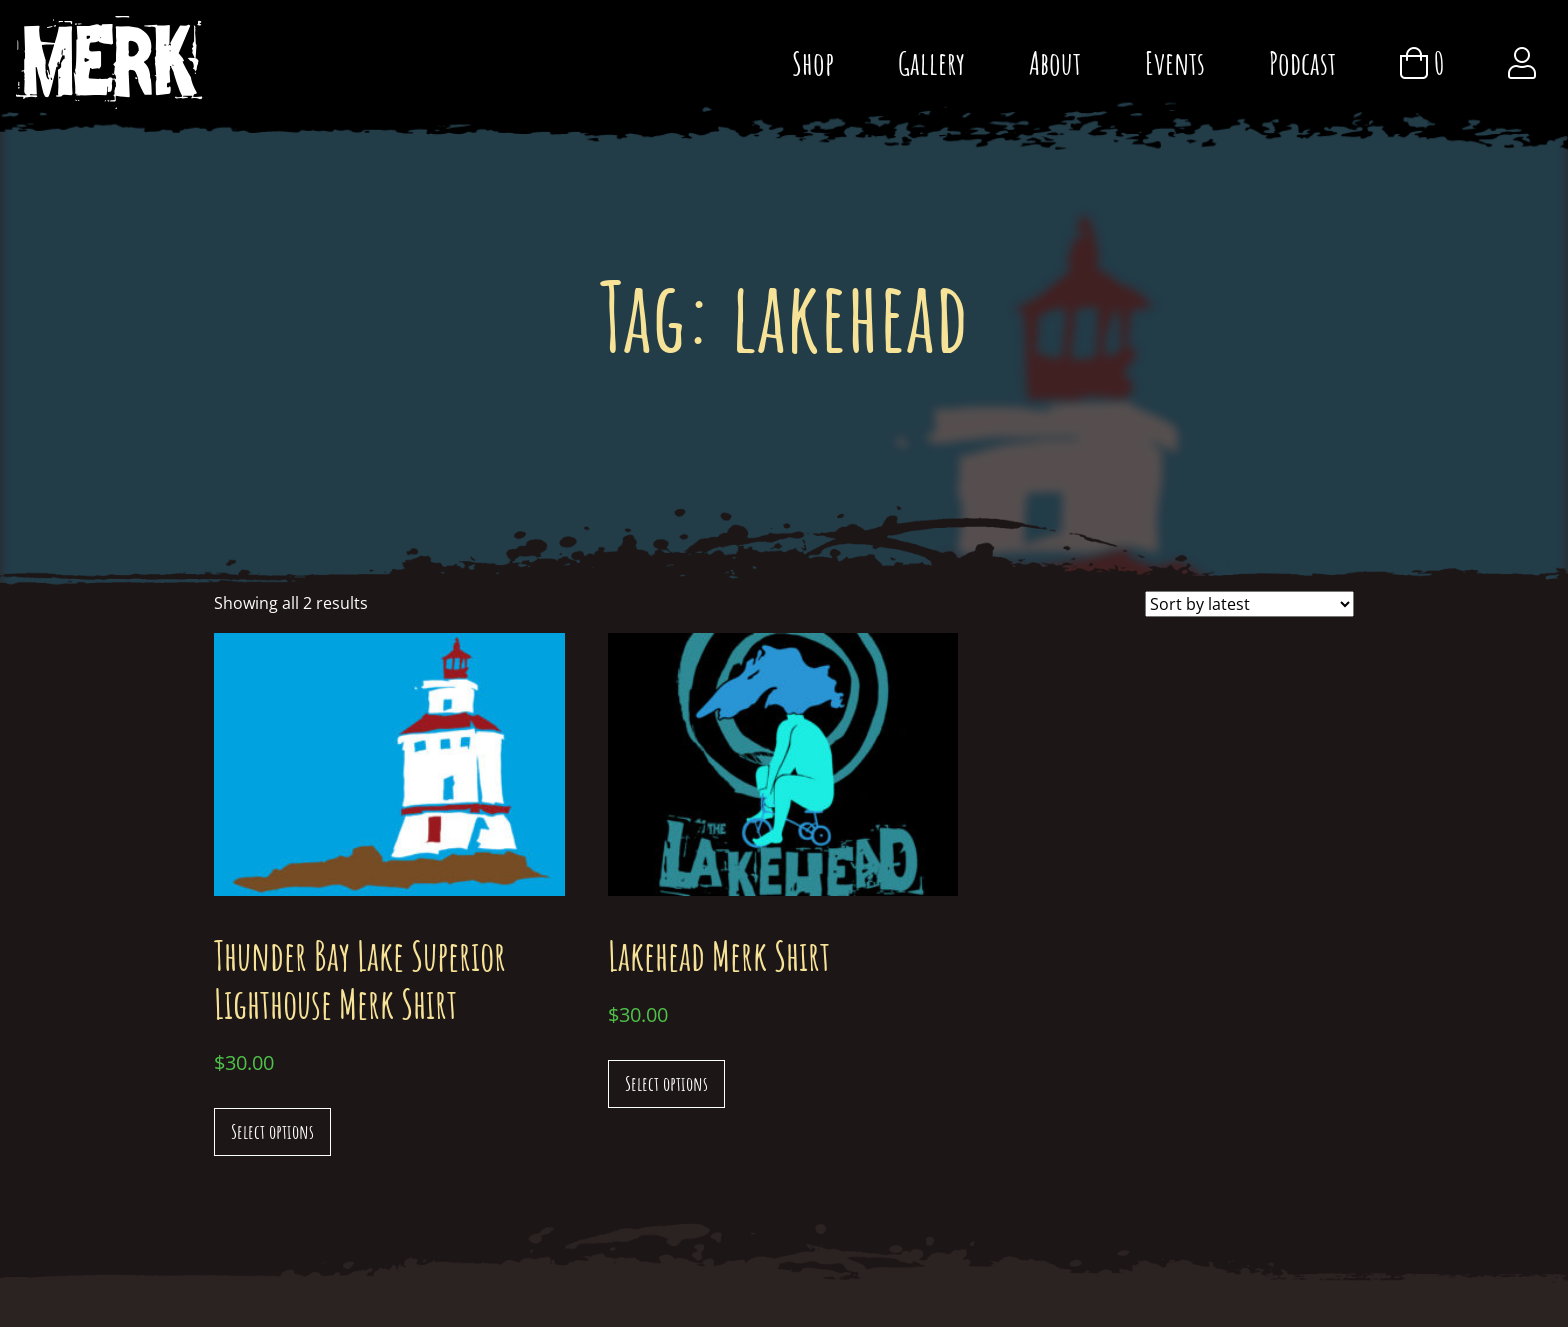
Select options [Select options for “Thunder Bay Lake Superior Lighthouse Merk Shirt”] (272, 1131)
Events (1175, 62)
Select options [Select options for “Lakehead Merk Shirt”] (666, 1083)
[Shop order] (1249, 604)
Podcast (1302, 62)
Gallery (931, 62)
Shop (813, 62)
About (1055, 62)
